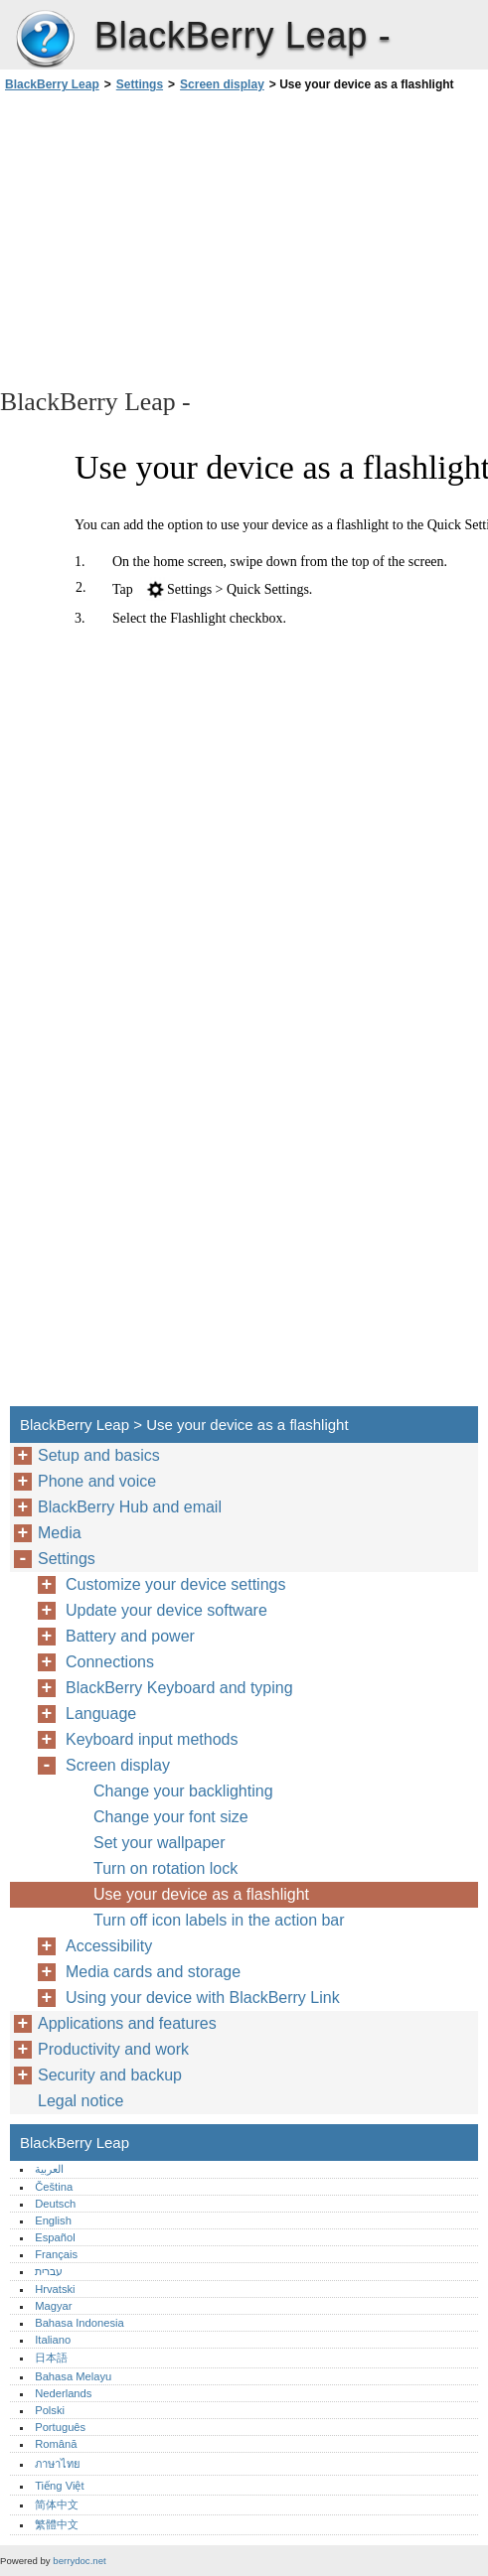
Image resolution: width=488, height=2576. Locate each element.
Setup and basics (99, 1455)
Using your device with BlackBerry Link (203, 1997)
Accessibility (109, 1945)
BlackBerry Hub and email (130, 1507)
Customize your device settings (175, 1584)
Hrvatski (55, 2289)
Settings (139, 84)
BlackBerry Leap (45, 40)
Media (59, 1532)
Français (56, 2254)
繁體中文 (57, 2524)
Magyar (53, 2306)
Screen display (222, 84)
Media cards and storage (153, 1971)
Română (56, 2444)
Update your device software (166, 1610)
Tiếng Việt (59, 2486)
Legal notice (80, 2100)
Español (55, 2237)
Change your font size (170, 1816)
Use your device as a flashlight (201, 1894)
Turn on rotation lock (165, 1868)
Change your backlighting (183, 1791)
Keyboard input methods (152, 1739)
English (53, 2220)
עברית (49, 2271)
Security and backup (110, 2075)
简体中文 (57, 2504)
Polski (50, 2410)
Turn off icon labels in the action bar (219, 1920)
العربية (49, 2169)
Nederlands (63, 2393)
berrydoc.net (79, 2560)
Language (101, 1713)
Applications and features (127, 2023)
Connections (110, 1661)
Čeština (54, 2187)
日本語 (51, 2357)
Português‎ (60, 2427)
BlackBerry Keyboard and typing (179, 1687)
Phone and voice (97, 1481)
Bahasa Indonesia (79, 2323)
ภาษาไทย (58, 2464)
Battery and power (130, 1636)
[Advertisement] (177, 238)
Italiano (53, 2340)
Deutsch (55, 2204)
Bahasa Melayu (73, 2376)
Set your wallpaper (159, 1842)
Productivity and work (113, 2049)
